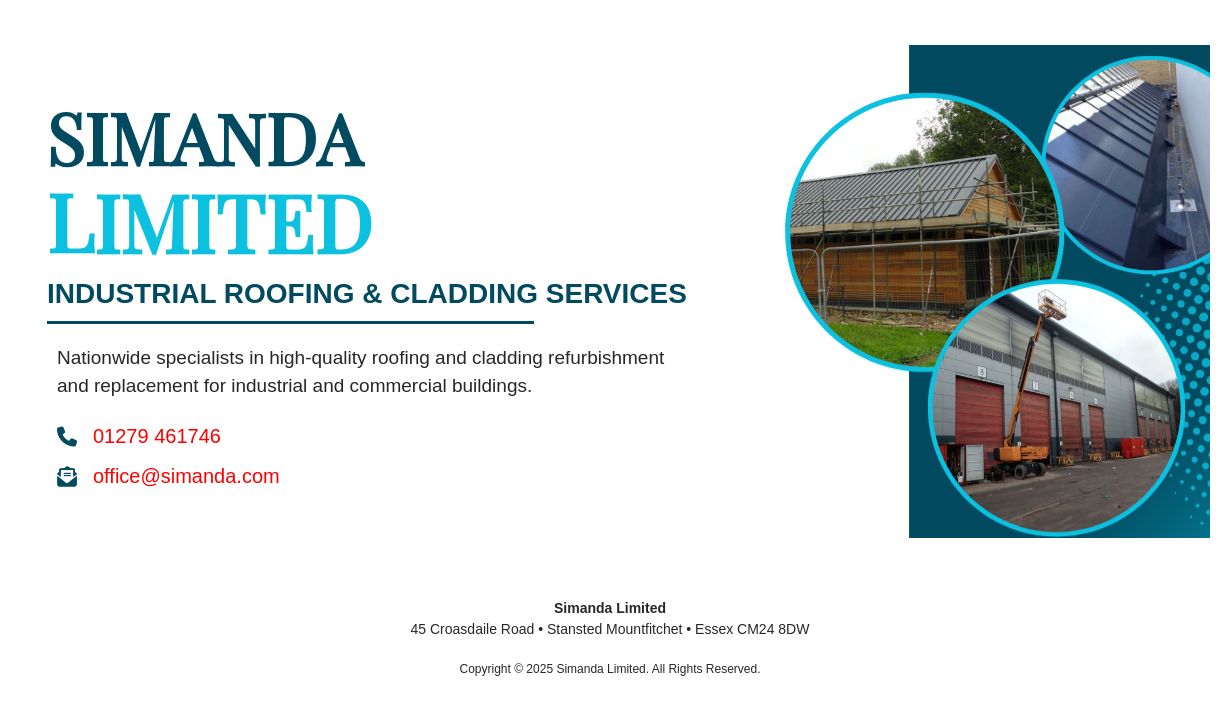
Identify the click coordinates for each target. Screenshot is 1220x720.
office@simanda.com (186, 476)
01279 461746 (157, 436)
